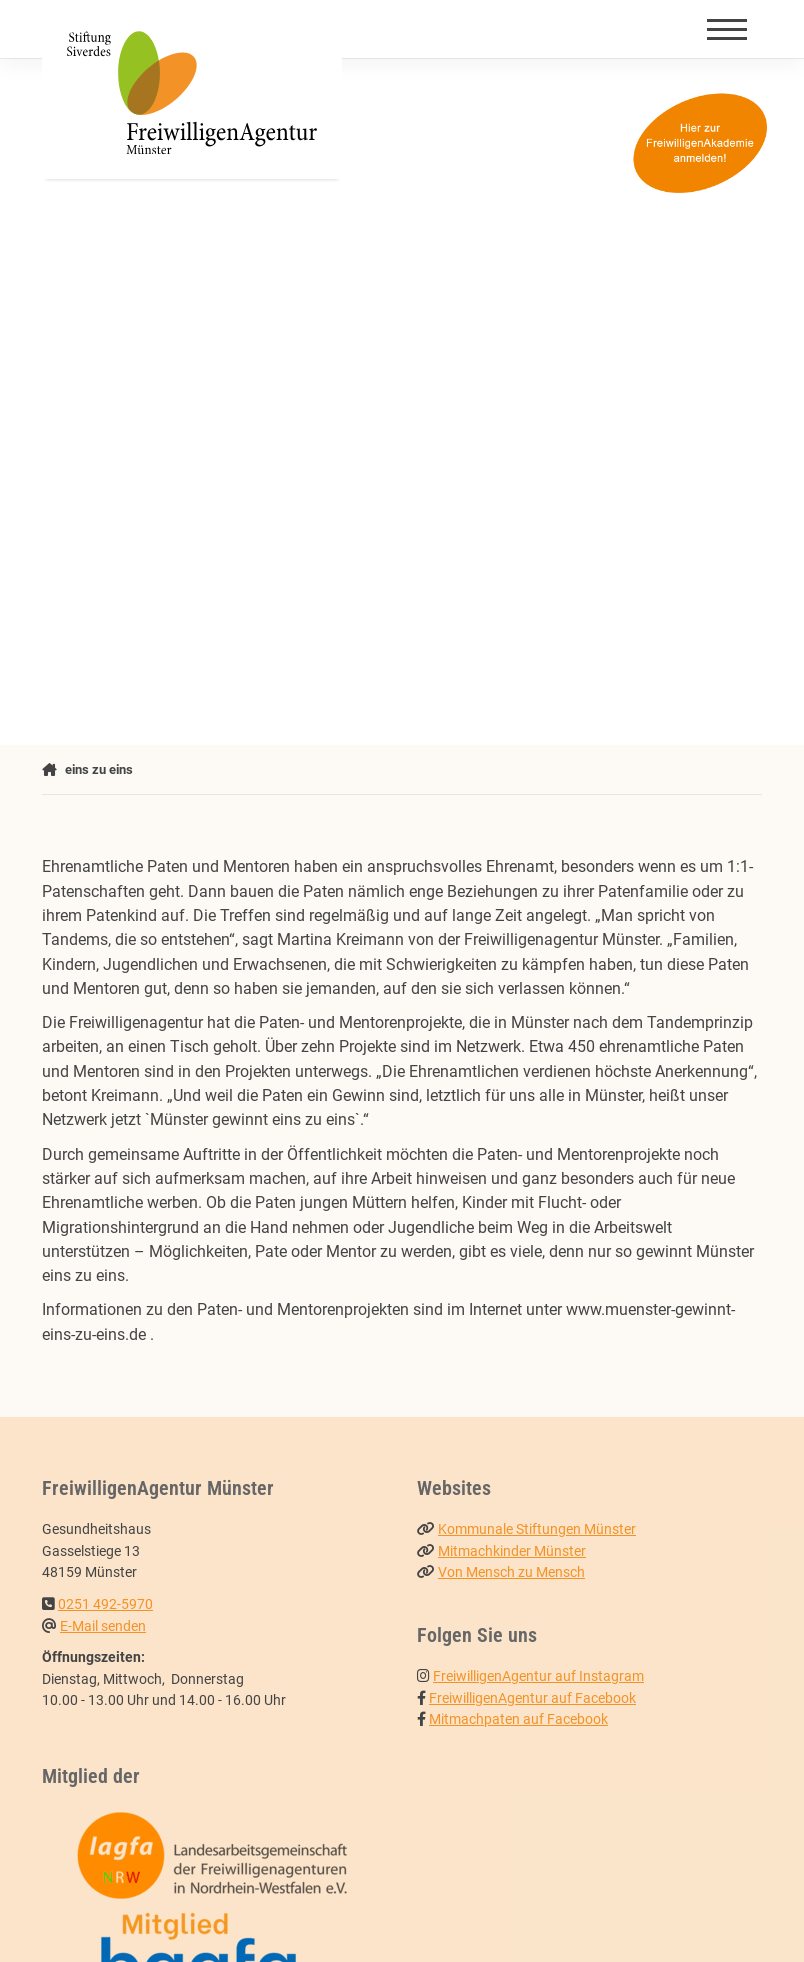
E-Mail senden (103, 1626)
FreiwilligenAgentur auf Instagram (538, 1676)
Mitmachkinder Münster (512, 1551)
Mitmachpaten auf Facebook (518, 1719)
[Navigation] (727, 29)
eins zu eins (99, 769)
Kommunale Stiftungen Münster (537, 1529)
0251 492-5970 (105, 1604)
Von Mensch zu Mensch (511, 1572)
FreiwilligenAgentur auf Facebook (532, 1698)
